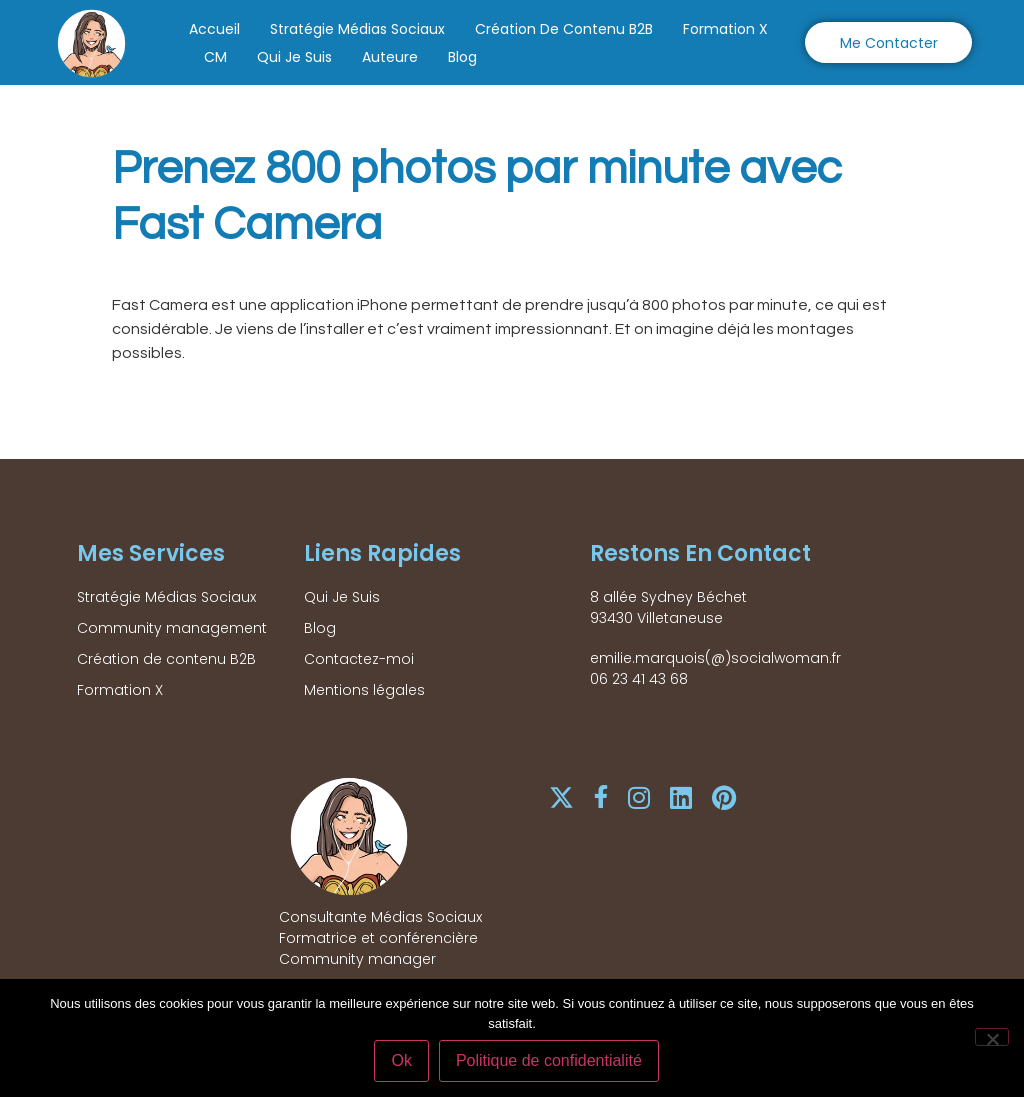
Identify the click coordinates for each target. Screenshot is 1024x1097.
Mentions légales (364, 690)
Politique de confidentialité (549, 1060)
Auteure (390, 57)
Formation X (725, 29)
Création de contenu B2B (564, 29)
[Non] (992, 1037)
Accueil (214, 29)
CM (215, 57)
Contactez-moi (359, 659)
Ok (402, 1060)
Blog (462, 57)
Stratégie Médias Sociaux (357, 29)
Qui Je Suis (294, 57)
